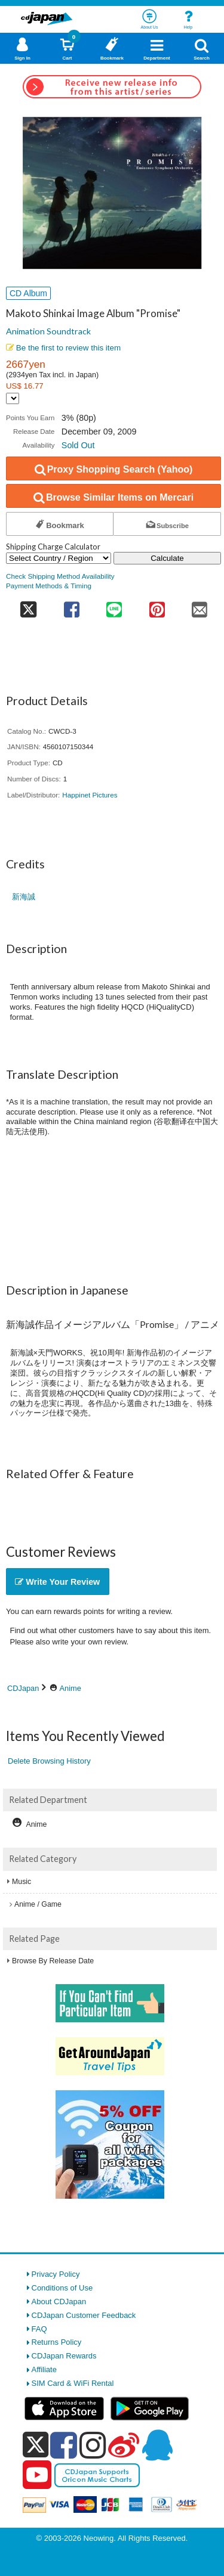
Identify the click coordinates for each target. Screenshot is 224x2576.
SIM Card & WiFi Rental (73, 2383)
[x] (35, 2445)
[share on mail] (200, 605)
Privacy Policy (56, 2274)
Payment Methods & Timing (48, 585)
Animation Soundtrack (48, 331)
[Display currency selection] (12, 398)
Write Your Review (57, 1582)
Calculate (167, 558)
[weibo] (123, 2444)
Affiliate (44, 2369)
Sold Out (78, 445)
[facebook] (63, 2444)
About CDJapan (59, 2301)
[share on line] (114, 605)
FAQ (39, 2328)
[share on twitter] (28, 605)
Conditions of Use (62, 2287)
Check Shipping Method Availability (60, 576)
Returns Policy (57, 2342)
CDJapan (23, 1688)
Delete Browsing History (49, 1760)
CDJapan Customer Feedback (84, 2315)
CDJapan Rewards (64, 2355)
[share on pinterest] (157, 605)
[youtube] (37, 2475)
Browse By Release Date (53, 1961)
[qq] (157, 2444)
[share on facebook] (71, 605)
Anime (70, 1688)
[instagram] (92, 2444)
